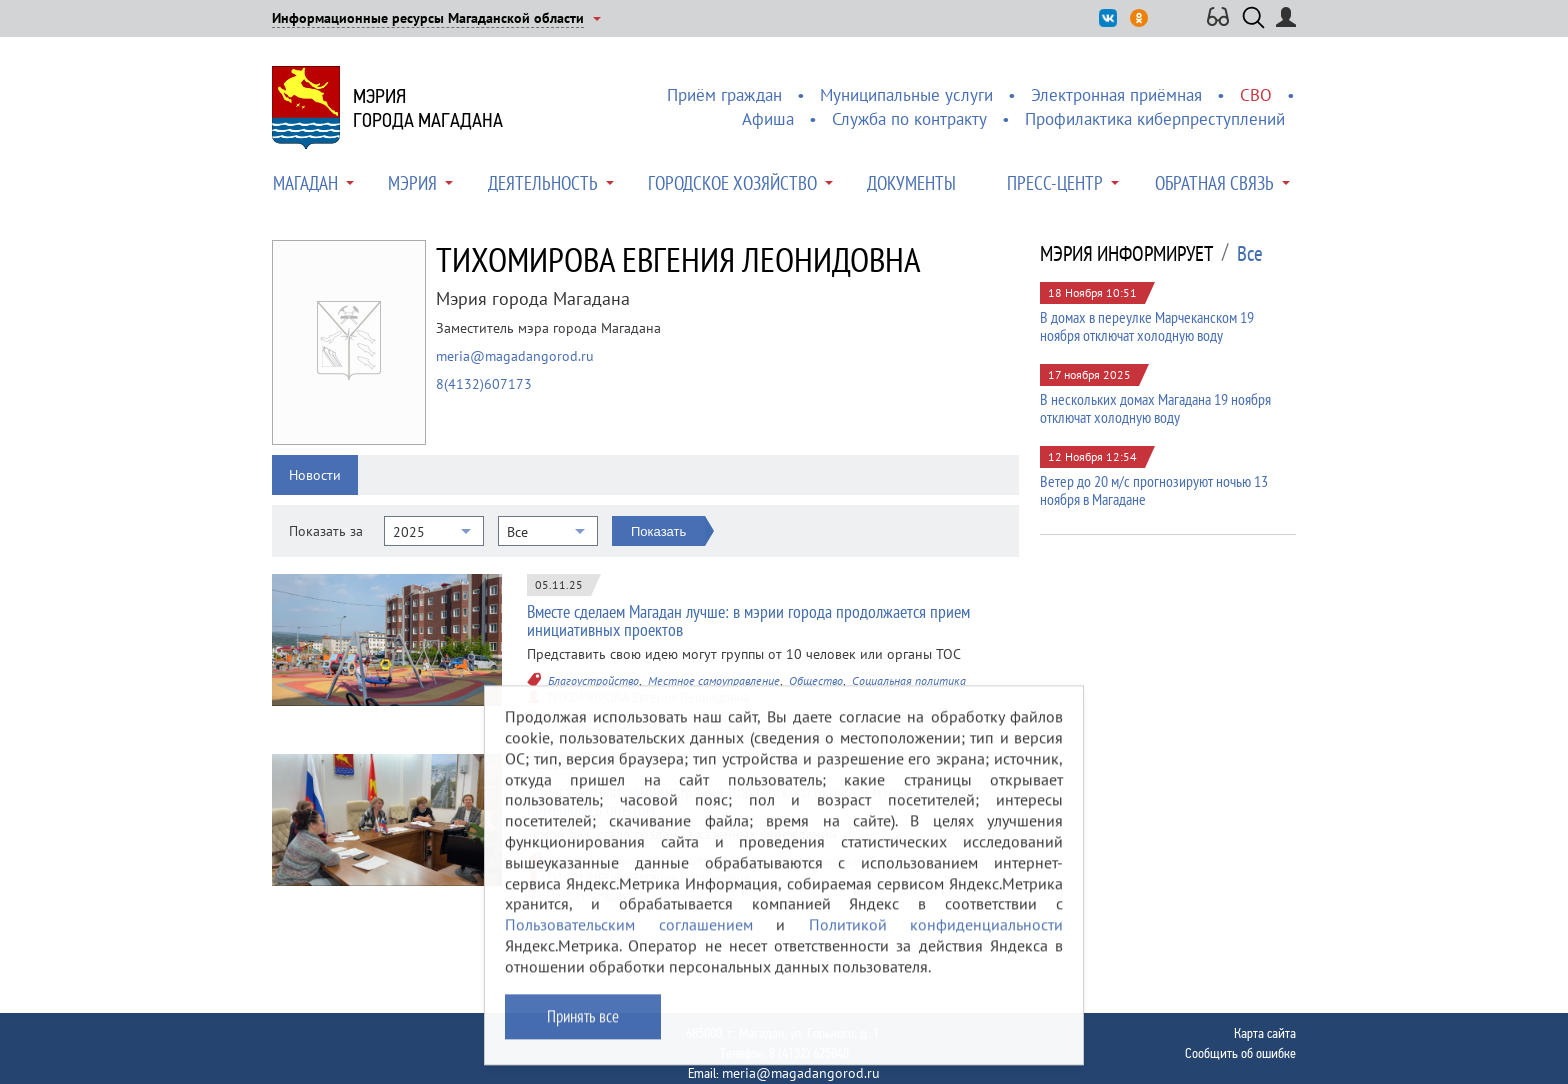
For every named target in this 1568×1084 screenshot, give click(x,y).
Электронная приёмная (1116, 95)
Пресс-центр (1055, 183)
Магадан (305, 183)
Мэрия (412, 183)
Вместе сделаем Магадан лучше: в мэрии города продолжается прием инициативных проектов (748, 620)
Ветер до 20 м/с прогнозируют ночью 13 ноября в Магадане (1154, 490)
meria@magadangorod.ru (515, 356)
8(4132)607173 (484, 384)
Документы (911, 183)
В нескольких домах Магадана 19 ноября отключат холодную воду (1155, 408)
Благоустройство (593, 680)
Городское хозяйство (732, 183)
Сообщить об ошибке (1240, 1053)
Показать (658, 531)
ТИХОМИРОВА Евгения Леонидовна (647, 697)
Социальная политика (909, 680)
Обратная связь (1214, 183)
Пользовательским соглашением (629, 938)
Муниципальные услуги (906, 95)
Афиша (768, 119)
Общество (816, 680)
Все (1250, 254)
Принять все (583, 1029)
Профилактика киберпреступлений (1155, 119)
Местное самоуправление (714, 680)
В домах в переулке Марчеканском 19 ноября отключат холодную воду (1147, 326)
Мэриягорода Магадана (428, 108)
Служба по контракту (909, 119)
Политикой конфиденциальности (936, 938)
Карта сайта (1265, 1033)
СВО (1256, 95)
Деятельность (543, 183)
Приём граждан (724, 95)
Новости (315, 475)
